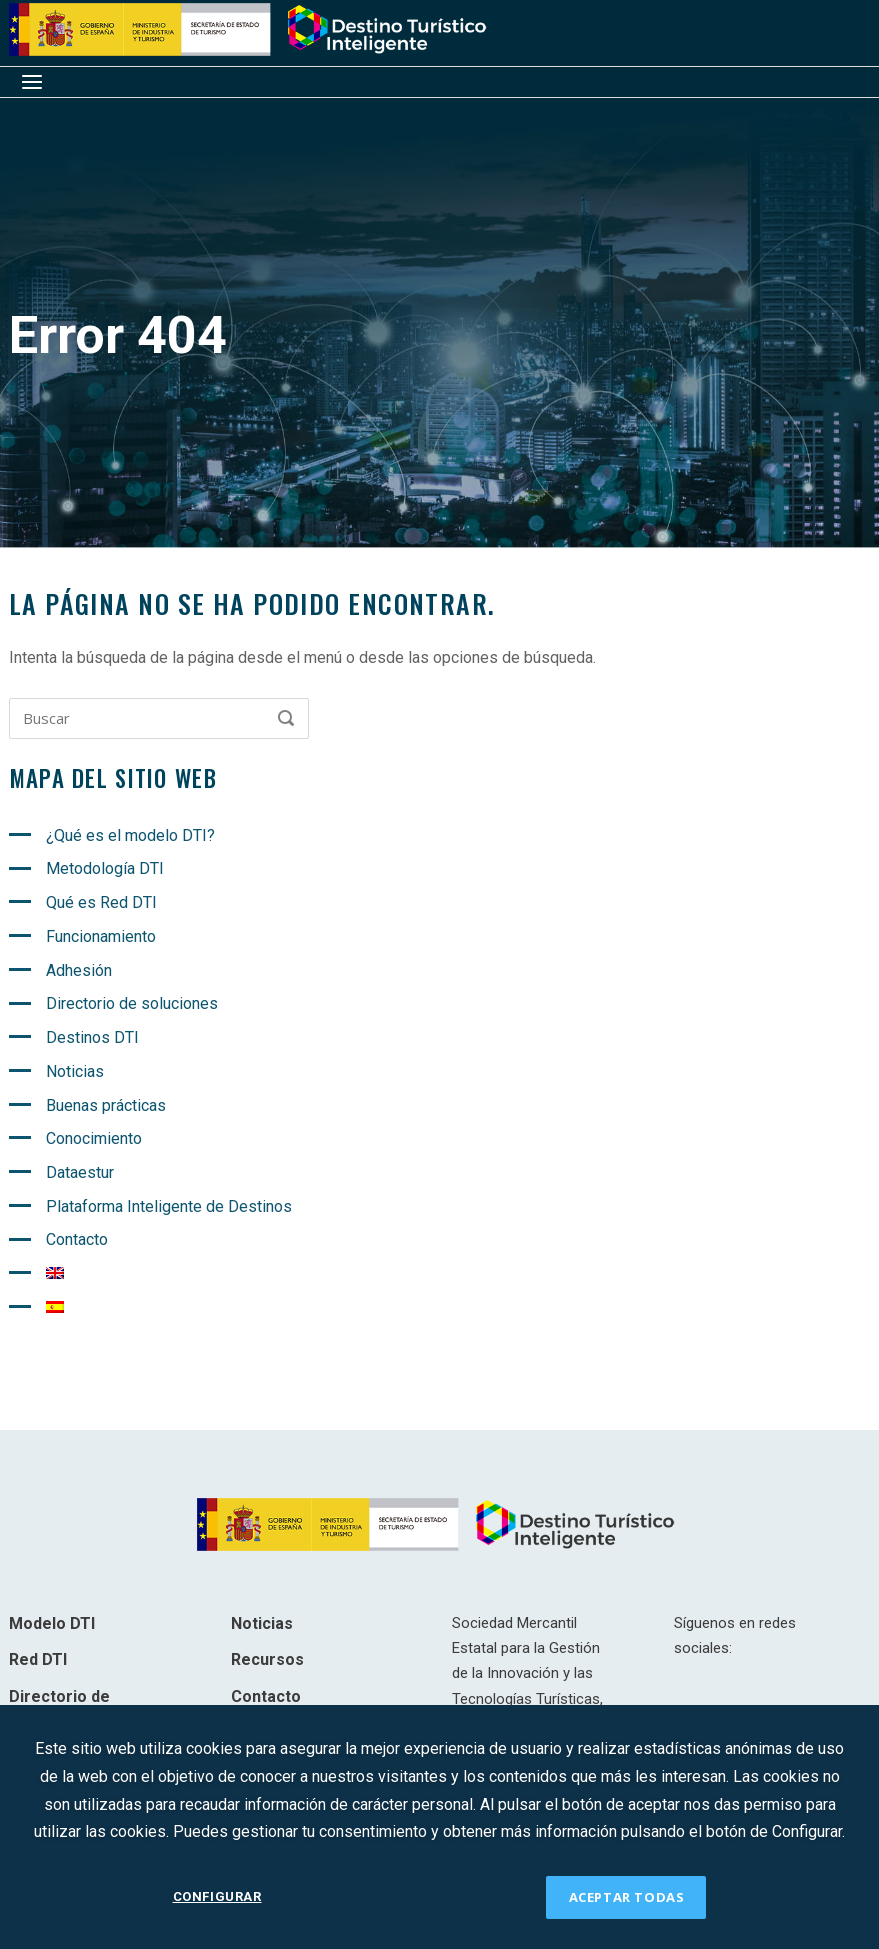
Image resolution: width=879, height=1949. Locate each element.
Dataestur (80, 1172)
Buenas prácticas (106, 1105)
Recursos (267, 1659)
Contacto (77, 1239)
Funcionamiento (101, 936)
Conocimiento (94, 1138)
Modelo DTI (52, 1623)
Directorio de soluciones (132, 1003)
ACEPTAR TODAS (627, 1897)
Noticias (75, 1071)
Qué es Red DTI (101, 902)
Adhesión (79, 970)
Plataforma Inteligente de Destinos (169, 1206)
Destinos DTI (92, 1037)
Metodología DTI (105, 868)
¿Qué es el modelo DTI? (130, 835)
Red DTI (38, 1659)
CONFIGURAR (217, 1896)
